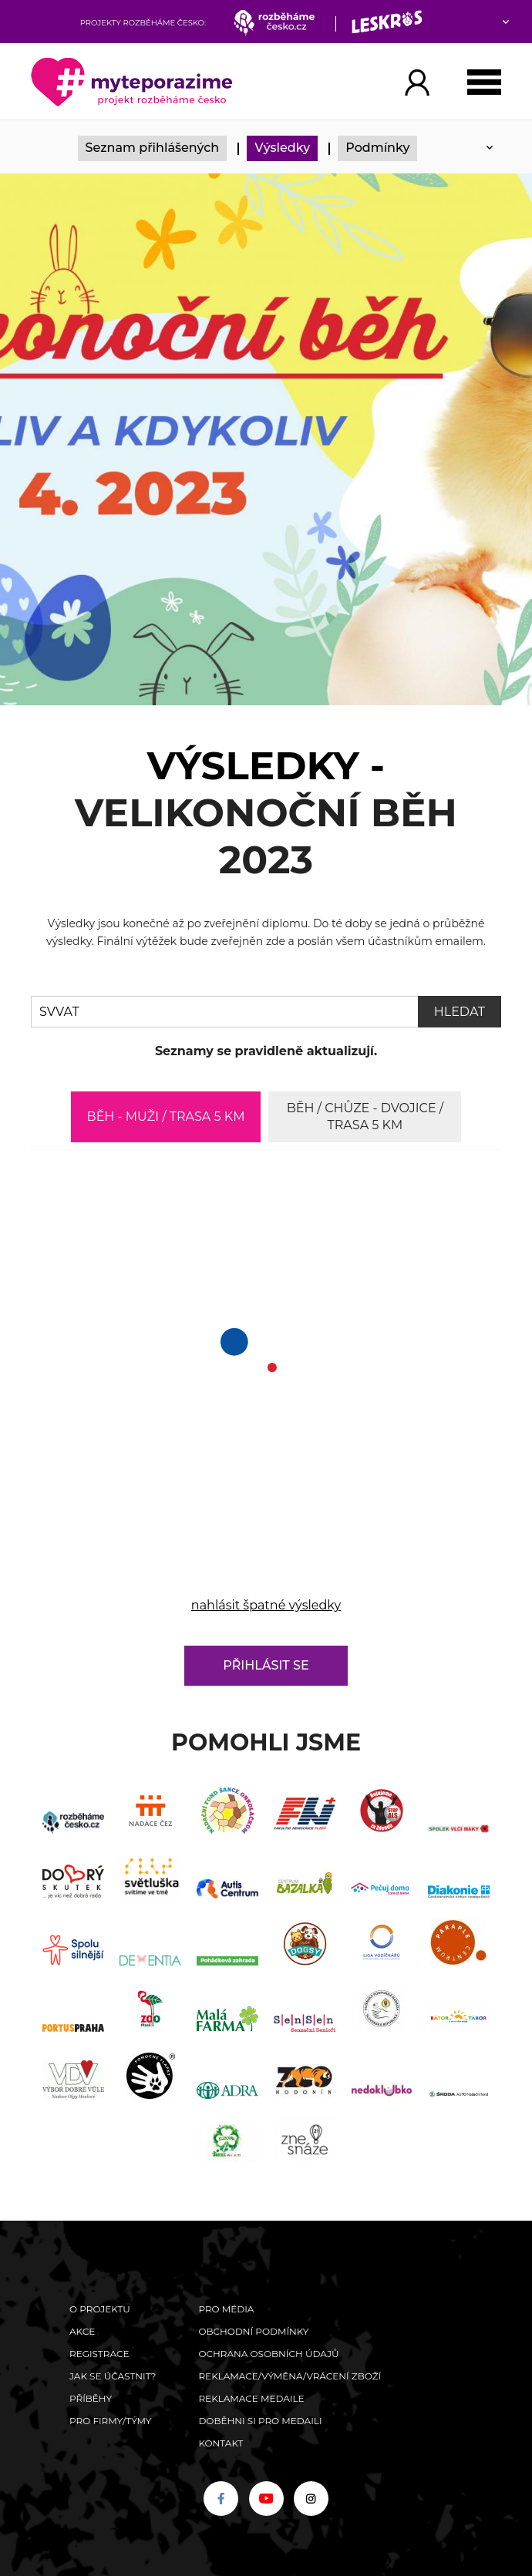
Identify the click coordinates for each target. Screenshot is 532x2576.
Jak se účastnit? (112, 2376)
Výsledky (282, 147)
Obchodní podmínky (253, 2331)
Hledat (459, 1011)
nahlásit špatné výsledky (266, 1605)
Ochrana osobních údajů (268, 2353)
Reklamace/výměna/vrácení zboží (289, 2376)
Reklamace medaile (251, 2398)
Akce (82, 2331)
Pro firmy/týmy (110, 2420)
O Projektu (99, 2309)
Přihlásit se (265, 1665)
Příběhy (90, 2398)
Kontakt (220, 2443)
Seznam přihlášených (153, 147)
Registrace (99, 2353)
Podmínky (377, 147)
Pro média (226, 2309)
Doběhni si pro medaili (260, 2420)
